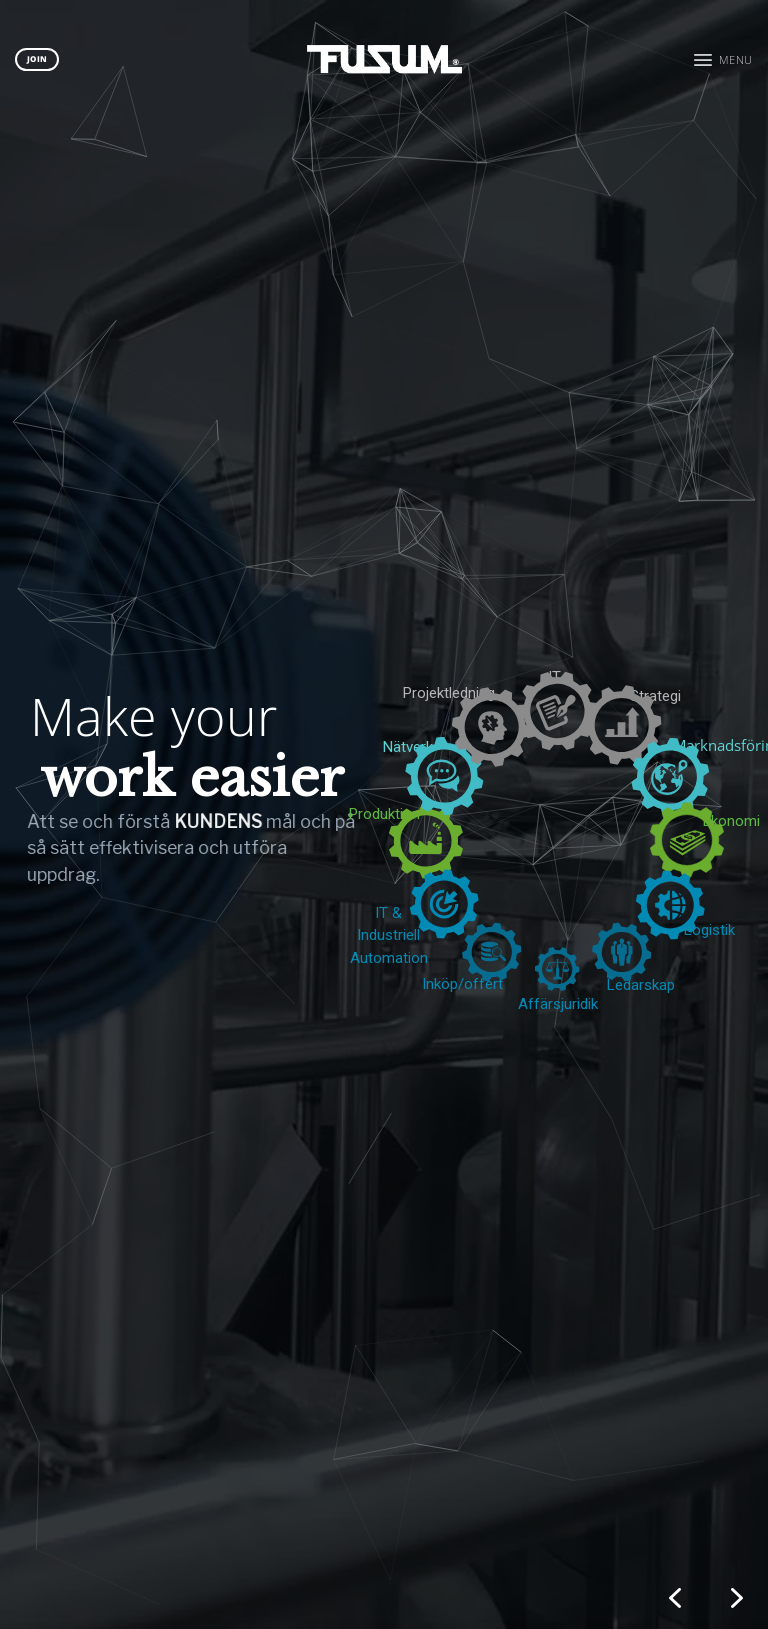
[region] (384, 814)
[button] (722, 60)
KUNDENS (187, 821)
